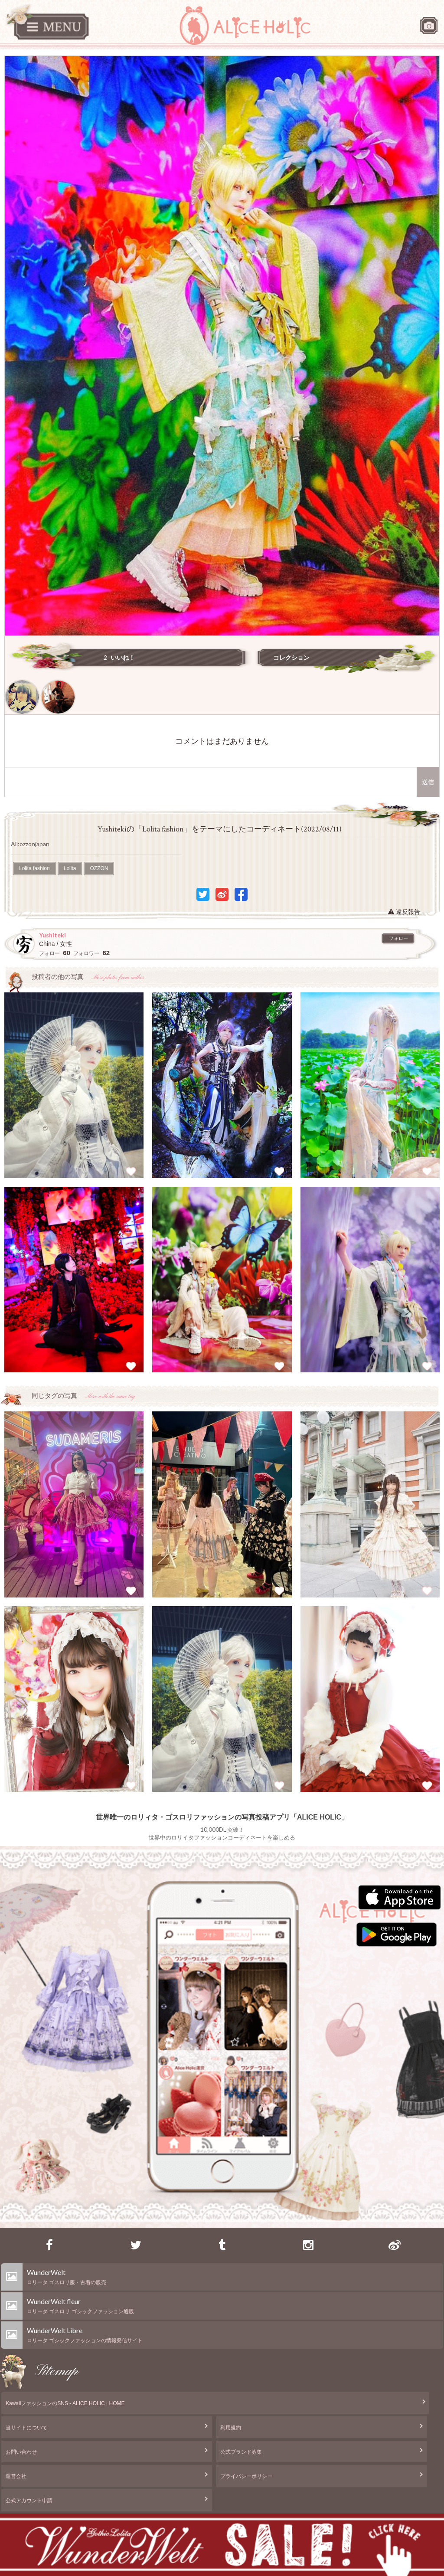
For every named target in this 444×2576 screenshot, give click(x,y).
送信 (428, 782)
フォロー (398, 938)
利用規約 (230, 2428)
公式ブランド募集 (241, 2452)
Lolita (70, 868)
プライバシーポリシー (246, 2476)
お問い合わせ (21, 2452)
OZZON (99, 868)
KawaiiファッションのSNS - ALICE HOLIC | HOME (65, 2403)
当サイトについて (26, 2428)
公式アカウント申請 (29, 2500)
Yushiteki (52, 935)
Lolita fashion (34, 868)
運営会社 (16, 2476)
